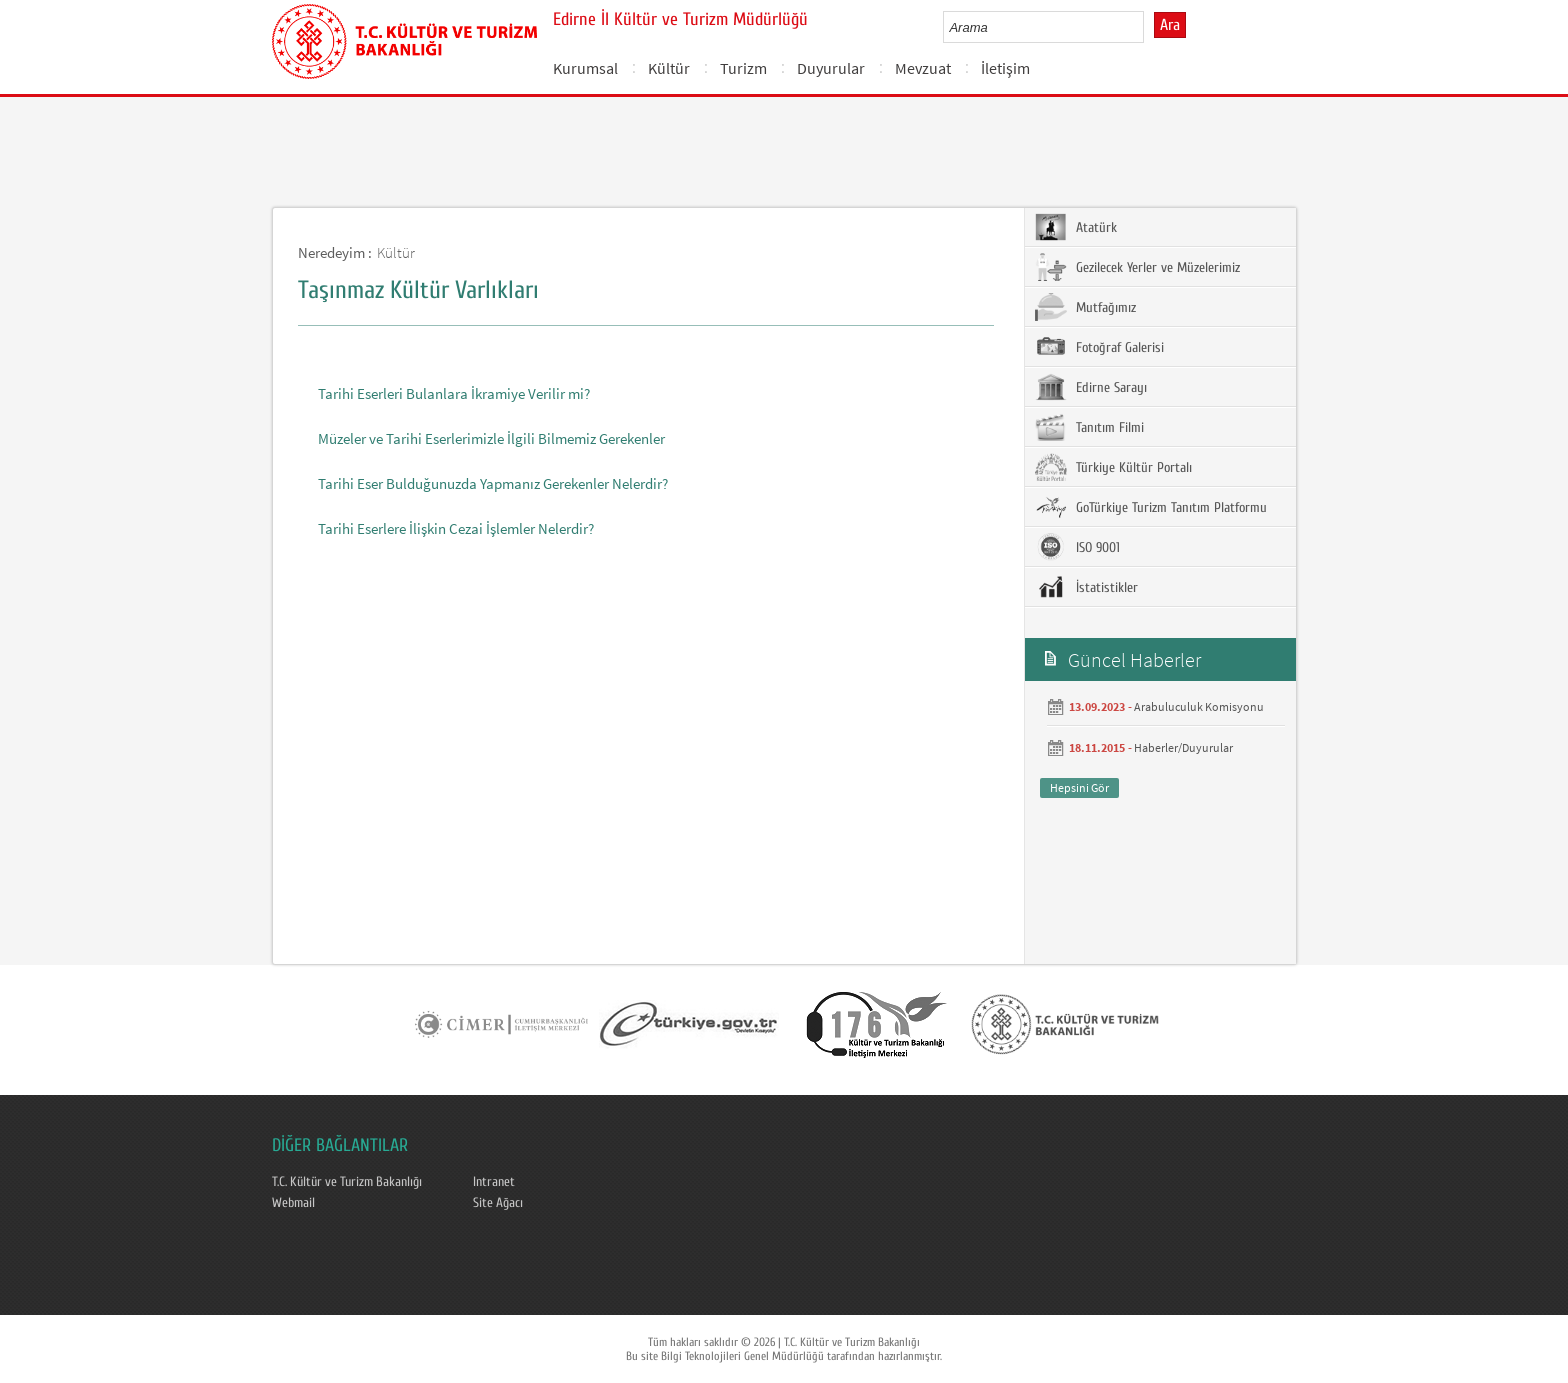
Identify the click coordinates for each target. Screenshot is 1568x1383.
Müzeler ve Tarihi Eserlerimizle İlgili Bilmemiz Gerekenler (491, 438)
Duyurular (831, 68)
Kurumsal (585, 68)
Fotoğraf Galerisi (1099, 347)
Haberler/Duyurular (1183, 747)
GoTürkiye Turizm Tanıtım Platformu (1151, 507)
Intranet (494, 1182)
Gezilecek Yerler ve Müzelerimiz (1137, 267)
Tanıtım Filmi (1089, 427)
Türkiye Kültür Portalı (1113, 467)
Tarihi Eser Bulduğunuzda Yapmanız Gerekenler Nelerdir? (493, 483)
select (1149, 27)
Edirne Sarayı (1091, 387)
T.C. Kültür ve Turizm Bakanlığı (347, 1182)
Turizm (743, 68)
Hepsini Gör (1079, 787)
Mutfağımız (1085, 307)
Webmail (293, 1203)
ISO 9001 (1077, 547)
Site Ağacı (498, 1203)
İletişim (1005, 68)
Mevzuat (923, 68)
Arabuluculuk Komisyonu (1199, 706)
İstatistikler (1086, 587)
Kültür (669, 68)
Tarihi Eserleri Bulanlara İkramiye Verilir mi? (454, 393)
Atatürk (1076, 227)
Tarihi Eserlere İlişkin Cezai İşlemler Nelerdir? (456, 528)
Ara (1170, 25)
